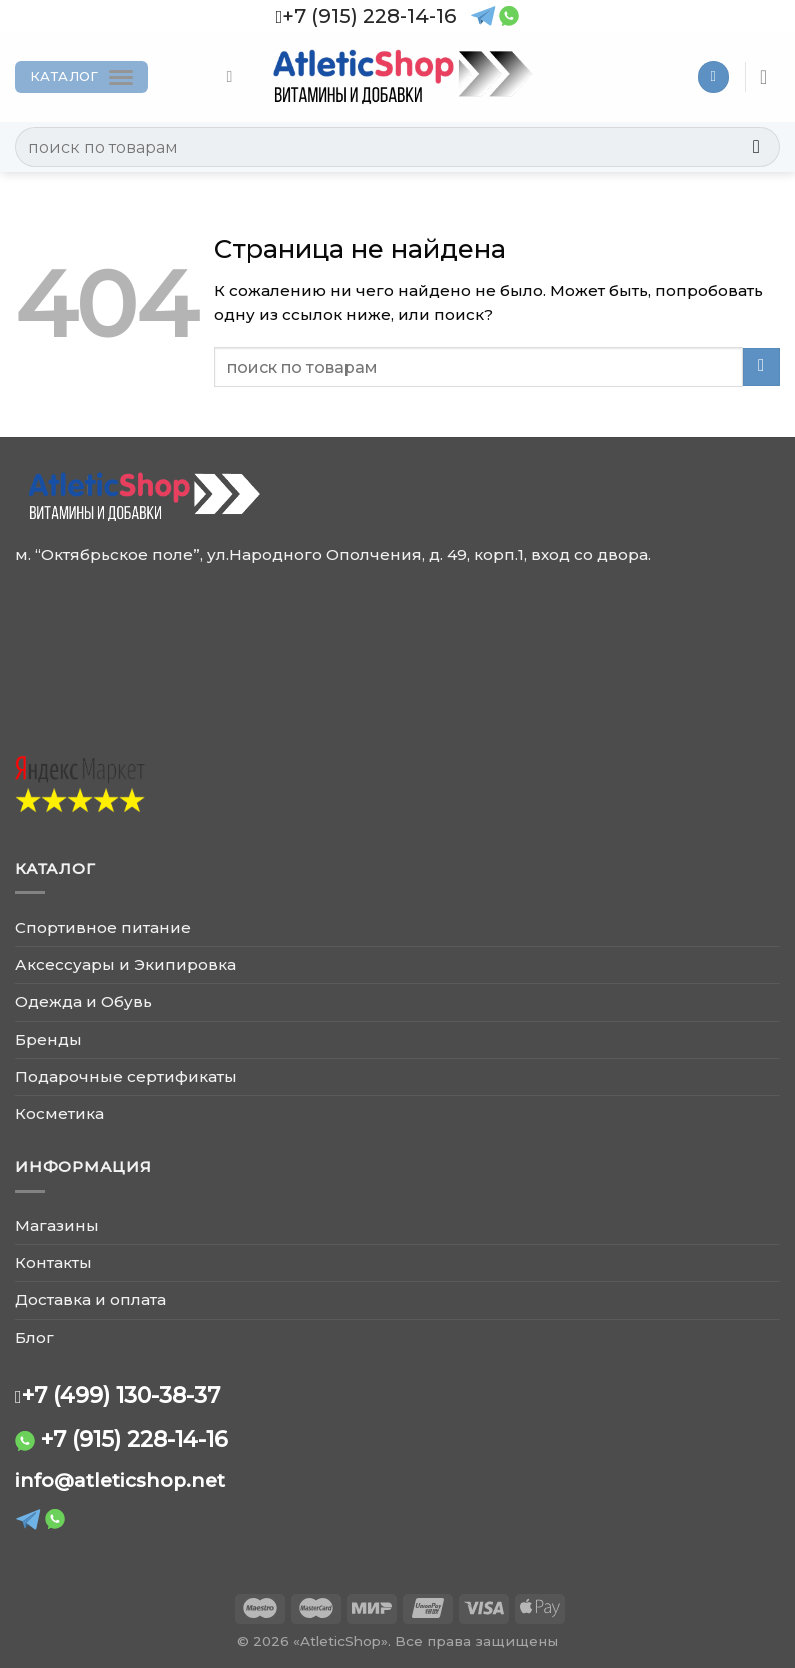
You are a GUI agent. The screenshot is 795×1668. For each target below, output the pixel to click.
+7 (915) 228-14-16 (134, 1439)
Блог (34, 1337)
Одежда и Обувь (83, 1001)
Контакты (53, 1262)
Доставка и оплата (90, 1299)
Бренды (48, 1039)
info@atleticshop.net (120, 1480)
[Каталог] (81, 77)
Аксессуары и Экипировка (125, 964)
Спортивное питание (103, 927)
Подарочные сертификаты (126, 1076)
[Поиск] (235, 76)
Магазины (57, 1225)
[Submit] (756, 146)
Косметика (59, 1113)
